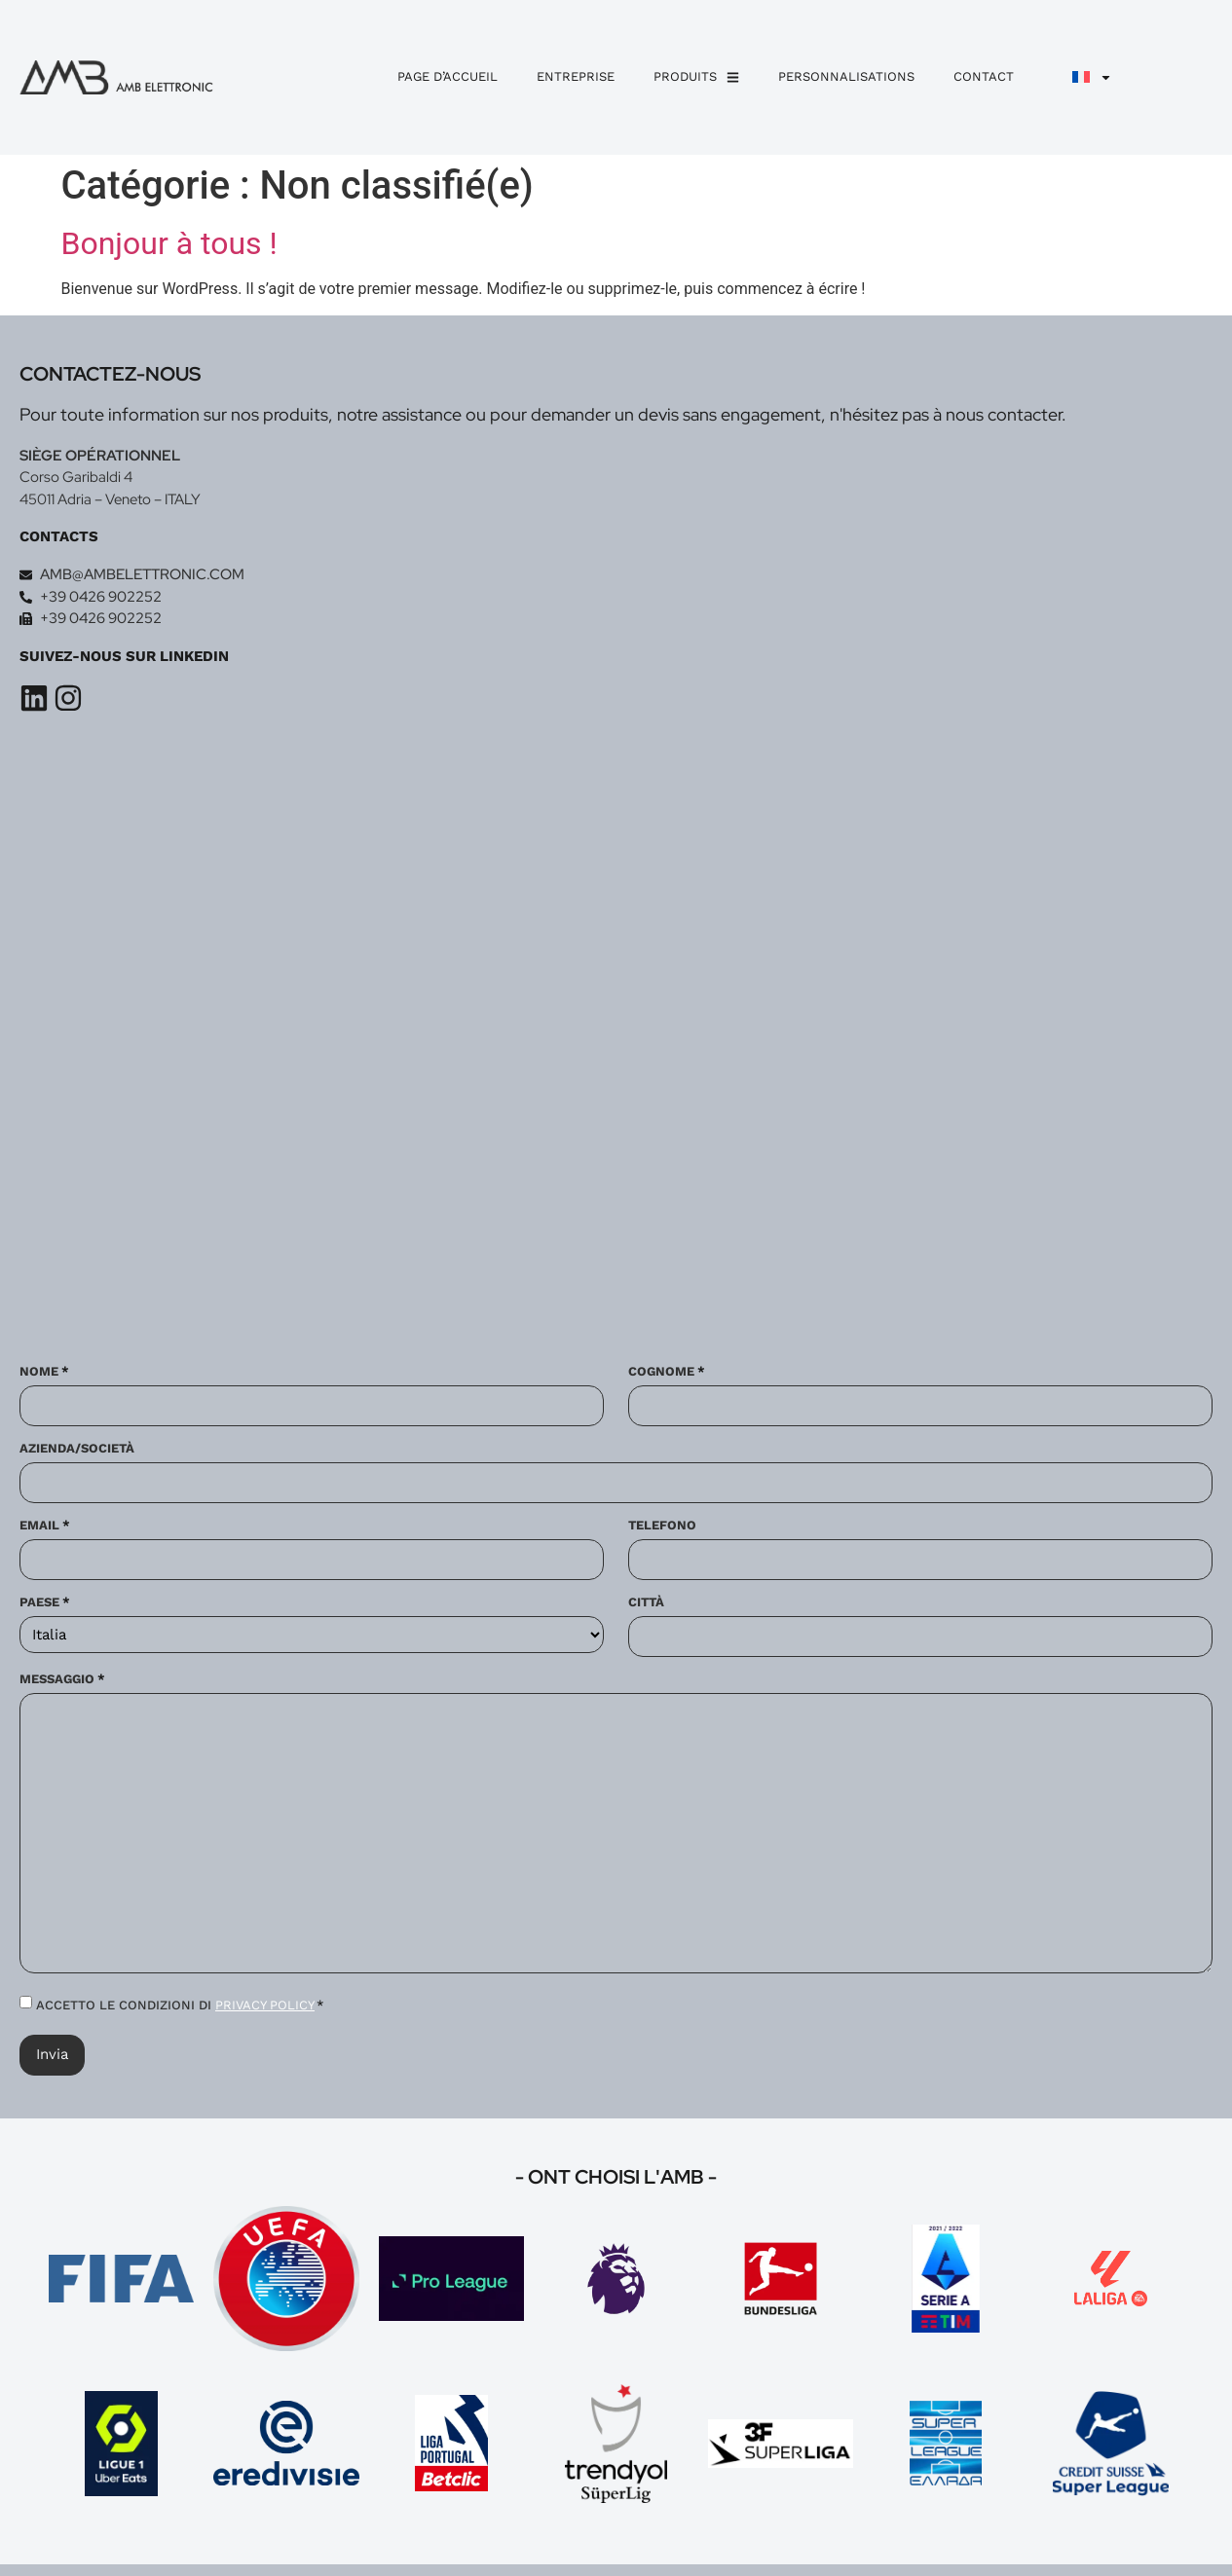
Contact (983, 76)
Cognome (666, 1377)
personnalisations (846, 76)
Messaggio (62, 1680)
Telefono (662, 1529)
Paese (44, 1604)
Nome (44, 1377)
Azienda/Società (76, 1453)
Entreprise (576, 76)
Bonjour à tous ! (169, 243)
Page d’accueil (447, 76)
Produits (696, 77)
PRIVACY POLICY (265, 2006)
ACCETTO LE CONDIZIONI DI (180, 2006)
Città (646, 1604)
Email (44, 1529)
